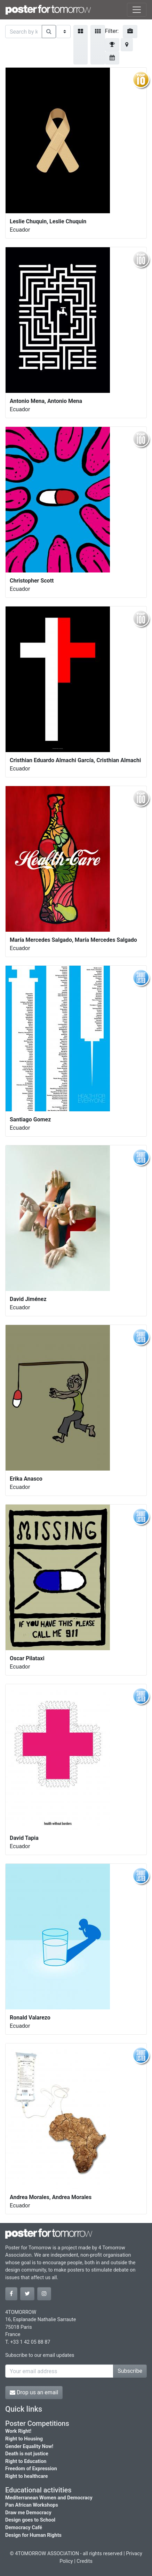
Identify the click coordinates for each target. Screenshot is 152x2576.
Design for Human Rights (33, 2535)
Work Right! (18, 2431)
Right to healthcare (26, 2476)
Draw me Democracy (28, 2513)
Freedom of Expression (31, 2469)
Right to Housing (24, 2439)
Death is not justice (26, 2454)
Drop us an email (34, 2392)
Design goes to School (30, 2520)
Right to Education (25, 2461)
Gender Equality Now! (29, 2446)
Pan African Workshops (31, 2505)
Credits (85, 2561)
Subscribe (130, 2371)
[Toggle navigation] (136, 10)
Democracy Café (23, 2528)
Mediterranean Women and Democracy (49, 2498)
